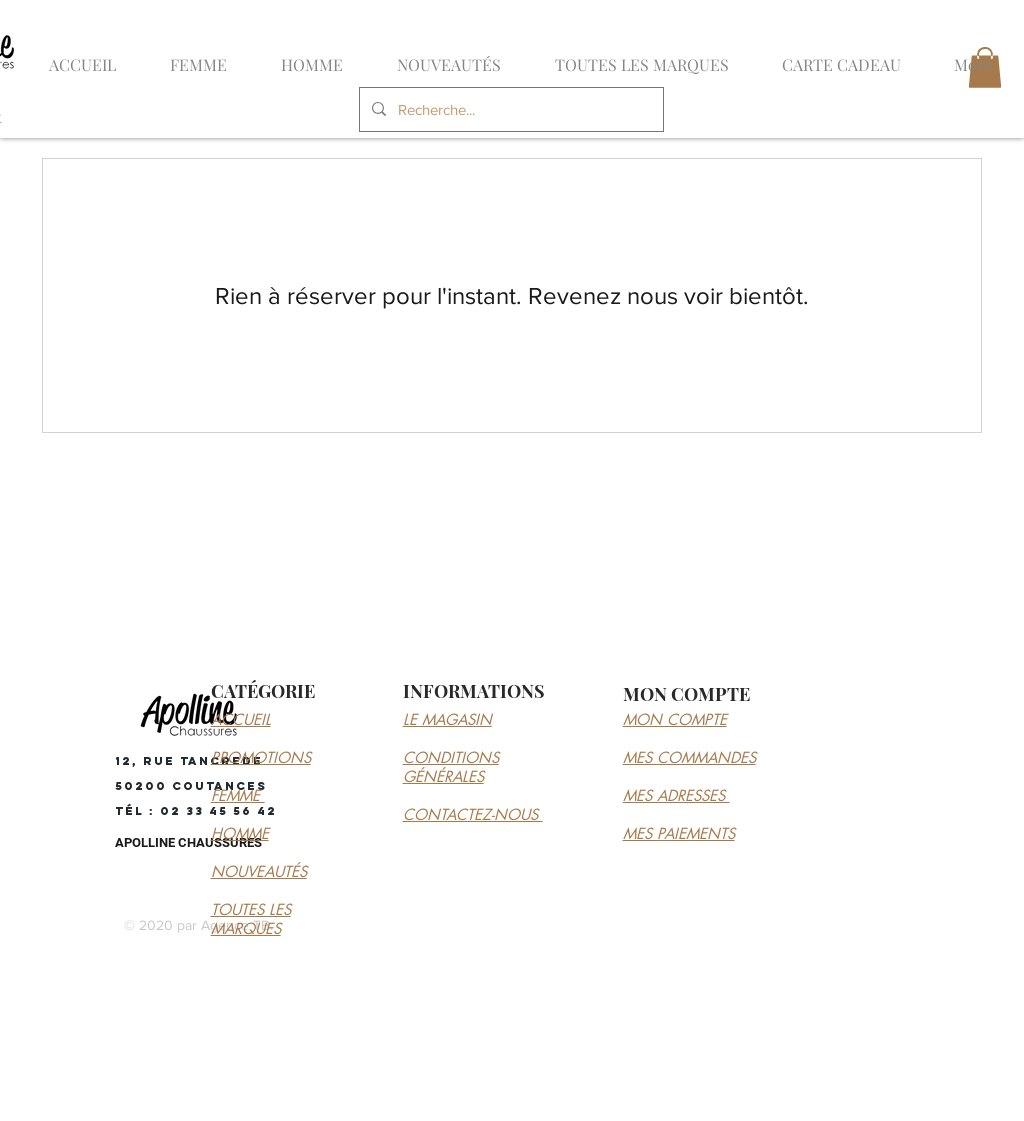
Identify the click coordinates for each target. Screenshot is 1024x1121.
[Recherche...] (509, 109)
